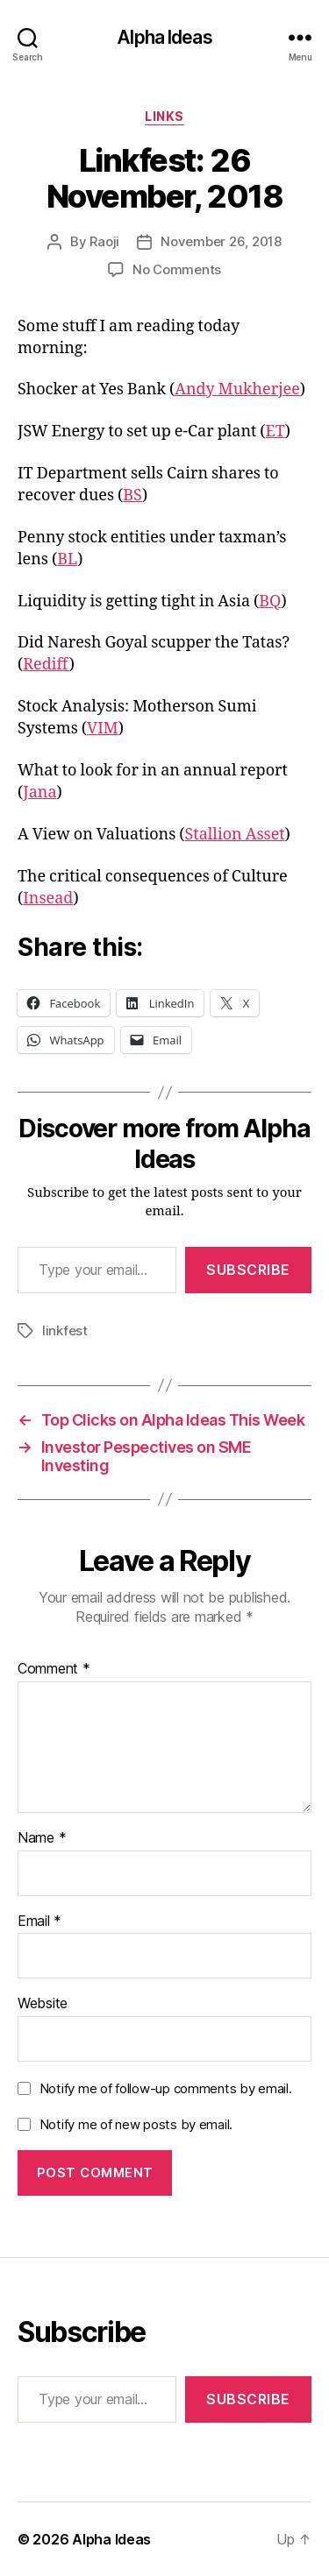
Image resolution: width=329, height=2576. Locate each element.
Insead (48, 898)
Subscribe (248, 1269)
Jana (39, 792)
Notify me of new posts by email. (135, 2124)
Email (39, 1921)
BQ (270, 601)
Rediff (46, 665)
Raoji (104, 241)
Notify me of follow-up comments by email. (165, 2088)
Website (43, 2004)
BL (67, 559)
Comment (54, 1669)
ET (275, 431)
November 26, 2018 (221, 241)
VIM (102, 728)
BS (132, 495)
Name (42, 1838)
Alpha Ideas (164, 37)
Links (164, 116)
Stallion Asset (235, 834)
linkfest (65, 1330)
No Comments (176, 269)
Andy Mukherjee (237, 389)
